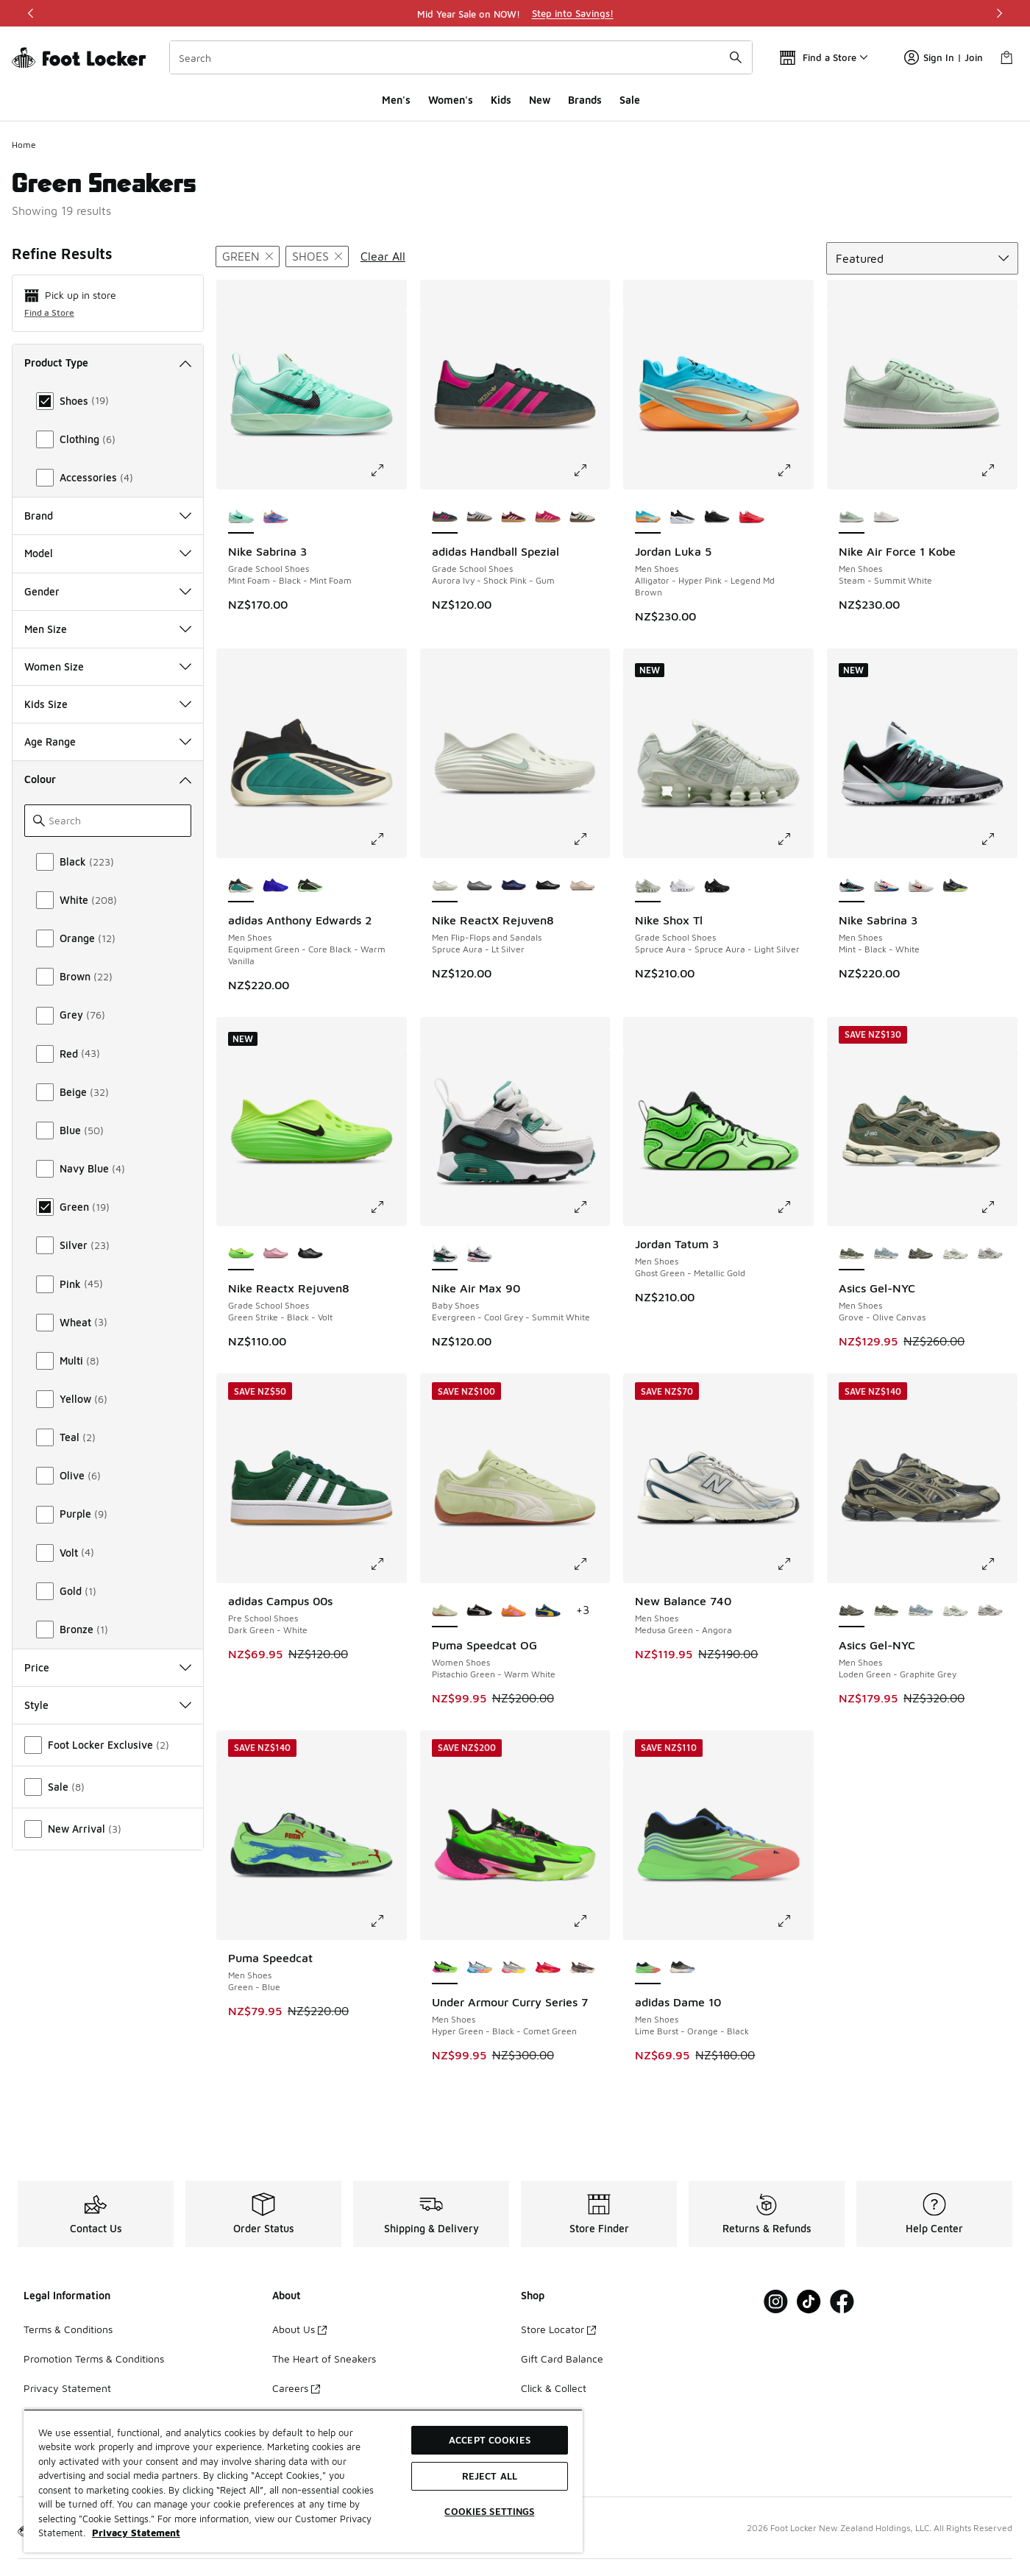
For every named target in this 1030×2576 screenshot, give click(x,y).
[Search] (461, 57)
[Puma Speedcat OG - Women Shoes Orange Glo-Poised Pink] (514, 1611)
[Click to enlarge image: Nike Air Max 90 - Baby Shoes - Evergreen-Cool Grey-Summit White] (591, 1207)
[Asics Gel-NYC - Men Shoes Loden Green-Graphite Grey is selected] (851, 1611)
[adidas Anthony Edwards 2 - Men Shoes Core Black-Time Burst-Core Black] (310, 886)
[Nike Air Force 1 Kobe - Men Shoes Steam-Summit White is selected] (851, 517)
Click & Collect (553, 2388)
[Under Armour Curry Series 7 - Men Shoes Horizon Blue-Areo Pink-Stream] (479, 1968)
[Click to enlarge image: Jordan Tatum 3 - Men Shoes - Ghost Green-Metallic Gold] (794, 1207)
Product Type (107, 362)
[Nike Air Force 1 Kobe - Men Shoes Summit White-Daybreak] (886, 517)
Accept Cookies (489, 2440)
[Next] (999, 13)
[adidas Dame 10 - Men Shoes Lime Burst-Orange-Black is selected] (648, 1968)
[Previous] (31, 13)
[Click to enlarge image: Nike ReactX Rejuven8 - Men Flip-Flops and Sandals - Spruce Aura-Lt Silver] (591, 839)
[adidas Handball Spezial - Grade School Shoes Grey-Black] (479, 517)
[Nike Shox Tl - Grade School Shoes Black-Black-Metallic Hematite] (717, 886)
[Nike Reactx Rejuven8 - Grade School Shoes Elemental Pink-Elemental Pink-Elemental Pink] (275, 1254)
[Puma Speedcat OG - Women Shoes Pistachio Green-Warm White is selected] (445, 1611)
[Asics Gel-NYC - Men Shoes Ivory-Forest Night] (955, 1254)
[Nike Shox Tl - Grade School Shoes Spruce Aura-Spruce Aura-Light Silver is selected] (648, 886)
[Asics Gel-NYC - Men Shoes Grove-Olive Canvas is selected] (851, 1254)
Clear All (382, 256)
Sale (629, 99)
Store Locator (558, 2329)
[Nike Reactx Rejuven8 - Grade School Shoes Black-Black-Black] (310, 1254)
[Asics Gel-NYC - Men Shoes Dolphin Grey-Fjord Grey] (886, 1254)
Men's (396, 99)
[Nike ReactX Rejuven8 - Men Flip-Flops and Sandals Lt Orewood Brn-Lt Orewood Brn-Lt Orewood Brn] (582, 886)
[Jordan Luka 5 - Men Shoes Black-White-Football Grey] (682, 517)
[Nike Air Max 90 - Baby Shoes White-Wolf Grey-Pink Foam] (479, 1254)
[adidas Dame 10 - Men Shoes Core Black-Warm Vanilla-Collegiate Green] (682, 1968)
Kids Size (107, 704)
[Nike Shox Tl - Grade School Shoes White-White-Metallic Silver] (682, 886)
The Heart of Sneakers (324, 2358)
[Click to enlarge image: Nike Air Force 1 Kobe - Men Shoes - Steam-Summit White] (998, 470)
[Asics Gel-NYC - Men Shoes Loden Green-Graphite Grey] (921, 1254)
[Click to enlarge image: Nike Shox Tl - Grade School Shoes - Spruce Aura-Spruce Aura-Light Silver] (794, 839)
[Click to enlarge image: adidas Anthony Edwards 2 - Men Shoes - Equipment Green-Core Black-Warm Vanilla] (388, 839)
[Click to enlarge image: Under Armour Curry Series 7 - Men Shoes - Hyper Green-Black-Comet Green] (591, 1921)
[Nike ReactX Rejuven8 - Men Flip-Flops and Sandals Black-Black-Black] (548, 886)
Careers (296, 2388)
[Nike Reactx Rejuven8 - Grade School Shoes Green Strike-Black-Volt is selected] (241, 1254)
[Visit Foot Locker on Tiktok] (809, 2302)
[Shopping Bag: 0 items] (1006, 57)
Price (107, 1667)
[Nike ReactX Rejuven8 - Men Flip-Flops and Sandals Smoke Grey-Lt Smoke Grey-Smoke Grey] (479, 886)
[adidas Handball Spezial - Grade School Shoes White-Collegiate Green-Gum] (582, 517)
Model (107, 553)
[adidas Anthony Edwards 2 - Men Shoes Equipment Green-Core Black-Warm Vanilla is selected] (241, 886)
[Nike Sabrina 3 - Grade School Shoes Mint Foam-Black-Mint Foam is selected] (241, 517)
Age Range (107, 741)
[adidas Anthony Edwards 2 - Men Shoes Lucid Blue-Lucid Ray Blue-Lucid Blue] (275, 886)
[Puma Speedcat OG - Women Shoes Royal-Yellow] (548, 1611)
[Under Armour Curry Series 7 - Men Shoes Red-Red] (548, 1968)
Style (107, 1705)
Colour (107, 779)
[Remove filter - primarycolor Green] (248, 256)
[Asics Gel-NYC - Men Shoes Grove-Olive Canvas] (886, 1611)
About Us (299, 2329)
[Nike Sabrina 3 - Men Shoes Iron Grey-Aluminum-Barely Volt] (955, 886)
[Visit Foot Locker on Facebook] (842, 2302)
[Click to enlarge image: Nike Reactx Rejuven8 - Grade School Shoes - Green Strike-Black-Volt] (388, 1207)
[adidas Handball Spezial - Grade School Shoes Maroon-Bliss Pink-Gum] (514, 517)
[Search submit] (736, 57)
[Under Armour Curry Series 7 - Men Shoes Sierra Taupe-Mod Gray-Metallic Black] (582, 1968)
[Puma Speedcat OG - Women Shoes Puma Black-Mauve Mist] (479, 1611)
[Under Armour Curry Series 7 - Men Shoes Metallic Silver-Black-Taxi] (514, 1968)
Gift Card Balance (562, 2358)
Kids (501, 99)
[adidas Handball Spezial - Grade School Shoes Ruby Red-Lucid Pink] (548, 517)
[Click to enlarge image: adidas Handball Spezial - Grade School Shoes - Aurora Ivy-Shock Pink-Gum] (591, 470)
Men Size (107, 629)
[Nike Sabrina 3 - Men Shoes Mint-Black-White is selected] (851, 886)
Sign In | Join (943, 57)
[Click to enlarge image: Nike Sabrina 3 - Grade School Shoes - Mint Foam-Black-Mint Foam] (388, 470)
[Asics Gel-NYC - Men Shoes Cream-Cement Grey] (990, 1254)
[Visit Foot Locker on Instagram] (776, 2302)
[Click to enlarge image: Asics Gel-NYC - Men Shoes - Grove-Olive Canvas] (998, 1207)
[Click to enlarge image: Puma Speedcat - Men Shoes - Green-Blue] (388, 1921)
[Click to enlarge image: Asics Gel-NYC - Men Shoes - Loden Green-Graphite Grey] (998, 1564)
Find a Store (49, 312)
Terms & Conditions (68, 2329)
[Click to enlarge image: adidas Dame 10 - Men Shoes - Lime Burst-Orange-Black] (794, 1921)
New (539, 99)
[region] (515, 13)
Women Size (107, 666)
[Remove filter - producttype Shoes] (317, 256)
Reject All (489, 2476)
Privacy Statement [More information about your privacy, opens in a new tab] (136, 2532)
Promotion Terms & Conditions (94, 2358)
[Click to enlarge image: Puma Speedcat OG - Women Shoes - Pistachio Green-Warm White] (591, 1564)
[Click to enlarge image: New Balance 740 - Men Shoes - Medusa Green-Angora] (794, 1564)
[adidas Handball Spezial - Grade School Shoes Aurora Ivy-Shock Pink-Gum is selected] (445, 517)
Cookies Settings (489, 2511)
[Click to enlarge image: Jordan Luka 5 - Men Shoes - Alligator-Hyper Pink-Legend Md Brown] (794, 470)
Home (24, 144)
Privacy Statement (67, 2388)
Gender (107, 591)
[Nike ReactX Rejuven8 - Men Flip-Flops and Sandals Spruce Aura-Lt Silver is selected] (445, 886)
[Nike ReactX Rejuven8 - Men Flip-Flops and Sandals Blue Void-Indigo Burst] (514, 886)
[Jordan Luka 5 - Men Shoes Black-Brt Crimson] (717, 517)
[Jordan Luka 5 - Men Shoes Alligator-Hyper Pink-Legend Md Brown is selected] (648, 517)
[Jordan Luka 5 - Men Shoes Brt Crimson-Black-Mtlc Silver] (751, 517)
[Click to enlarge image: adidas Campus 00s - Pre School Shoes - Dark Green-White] (388, 1564)
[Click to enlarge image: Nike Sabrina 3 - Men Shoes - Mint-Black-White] (998, 839)
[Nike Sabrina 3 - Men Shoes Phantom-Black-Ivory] (921, 886)
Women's (450, 99)
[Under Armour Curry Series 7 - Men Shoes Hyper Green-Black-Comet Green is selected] (445, 1968)
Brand (107, 515)
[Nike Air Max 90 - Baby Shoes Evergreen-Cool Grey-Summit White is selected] (445, 1254)
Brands (585, 99)
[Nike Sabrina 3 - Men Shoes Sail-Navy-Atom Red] (886, 886)
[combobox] (461, 57)
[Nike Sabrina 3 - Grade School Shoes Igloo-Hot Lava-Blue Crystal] (275, 517)
